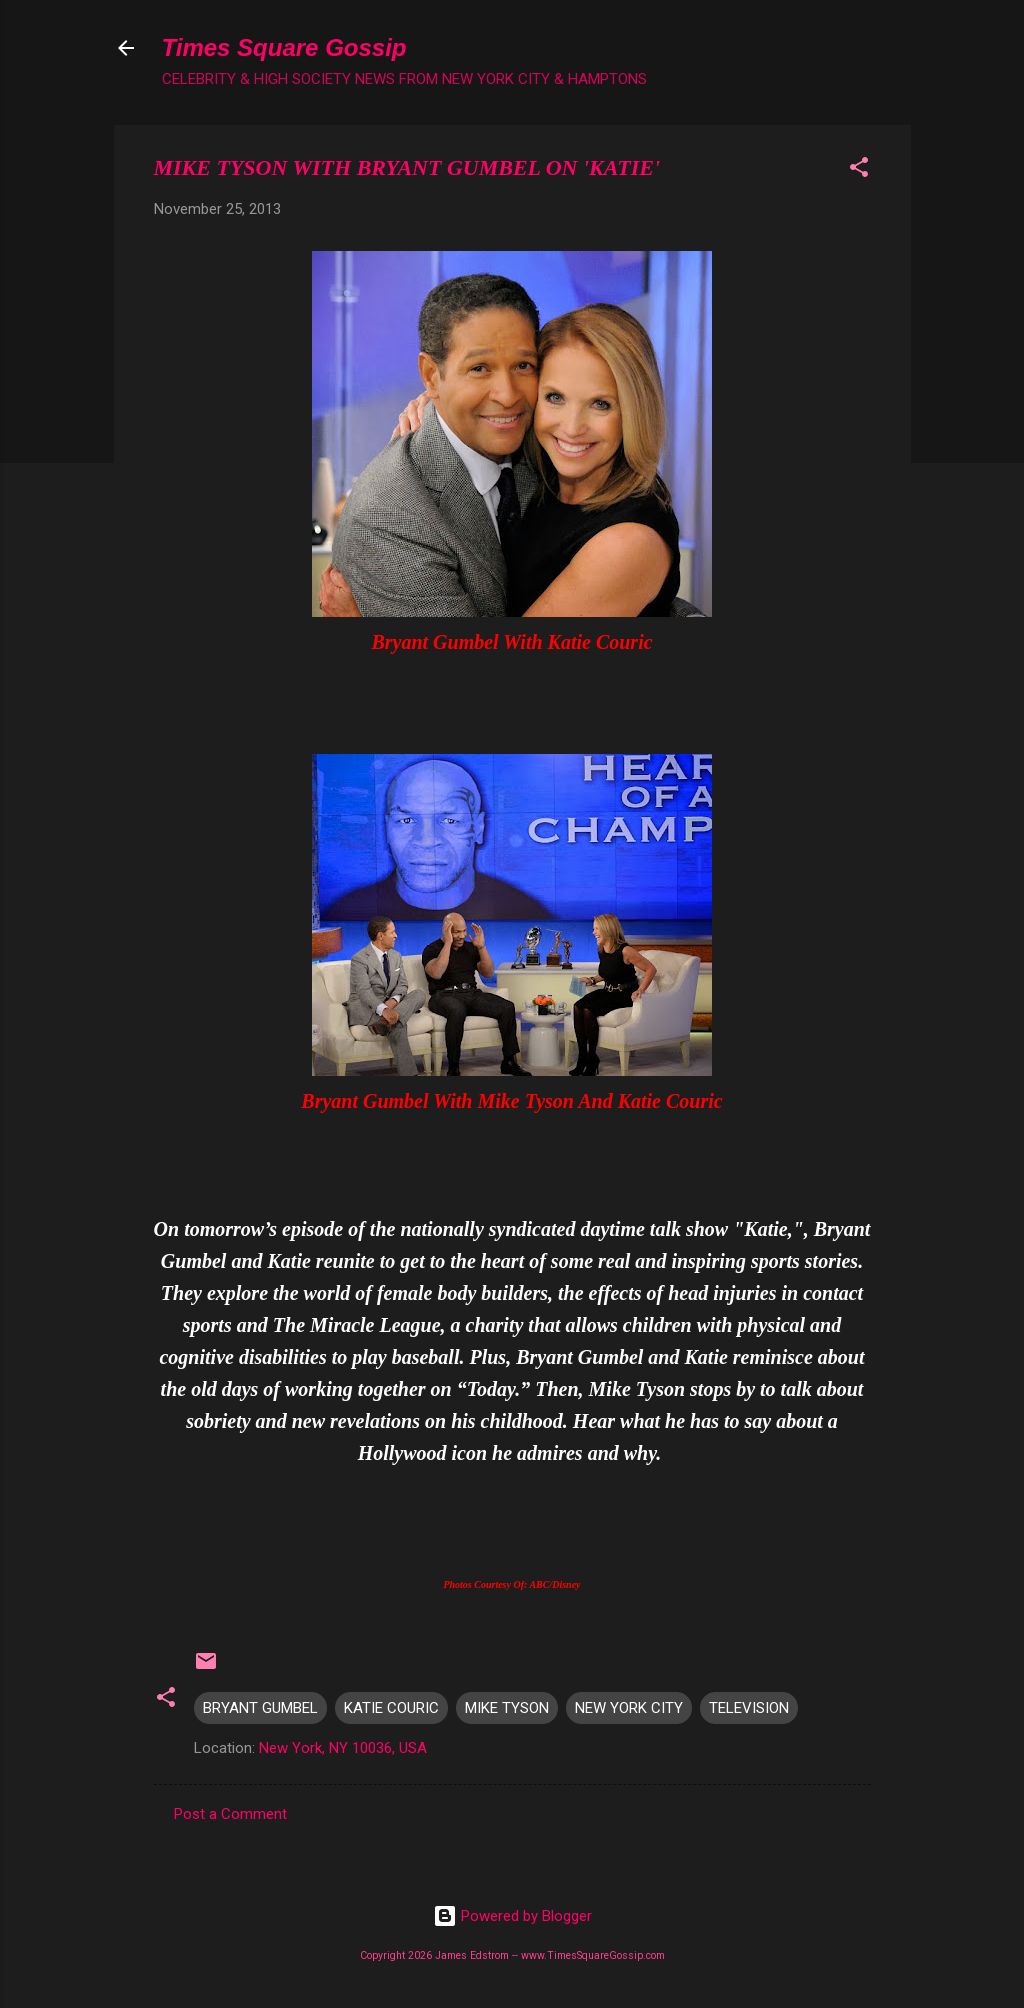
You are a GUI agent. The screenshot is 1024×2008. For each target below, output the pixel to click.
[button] (859, 170)
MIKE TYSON (507, 1708)
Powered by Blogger (512, 1916)
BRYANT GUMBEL (260, 1708)
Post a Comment (230, 1814)
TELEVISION (749, 1708)
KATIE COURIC (391, 1708)
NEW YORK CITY (629, 1708)
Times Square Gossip (284, 47)
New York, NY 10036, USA (343, 1748)
